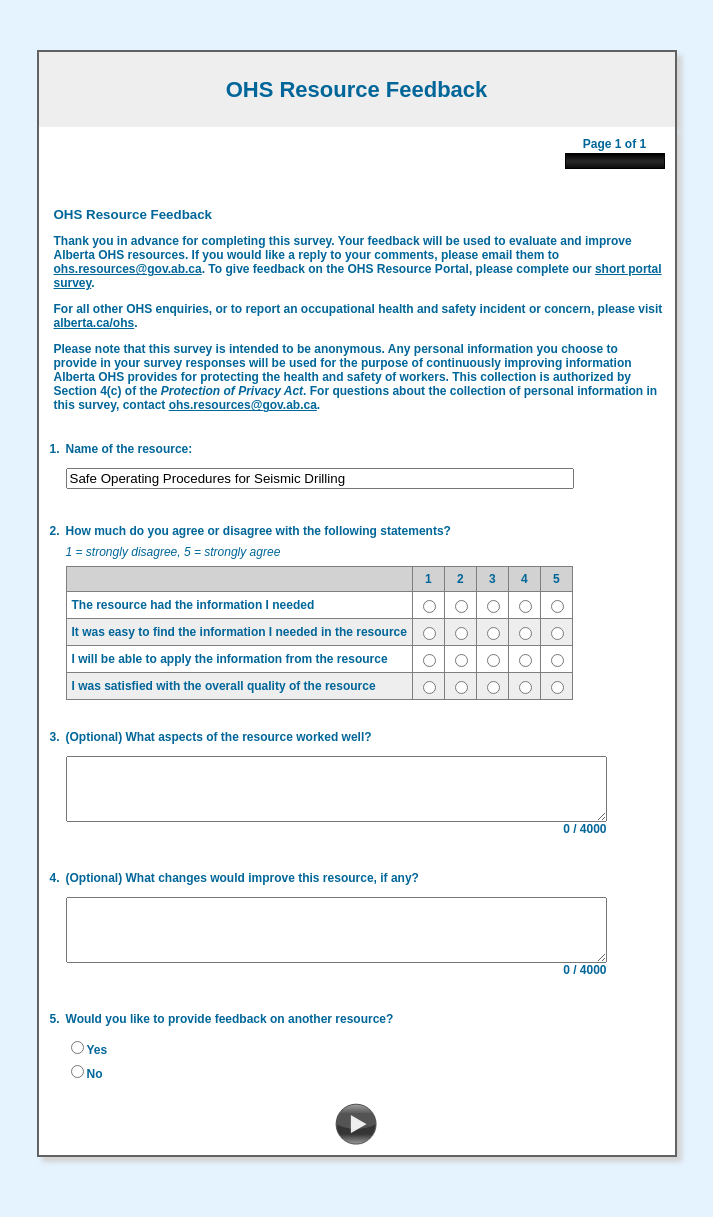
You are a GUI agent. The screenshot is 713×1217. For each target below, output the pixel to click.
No (88, 1084)
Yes (90, 1060)
